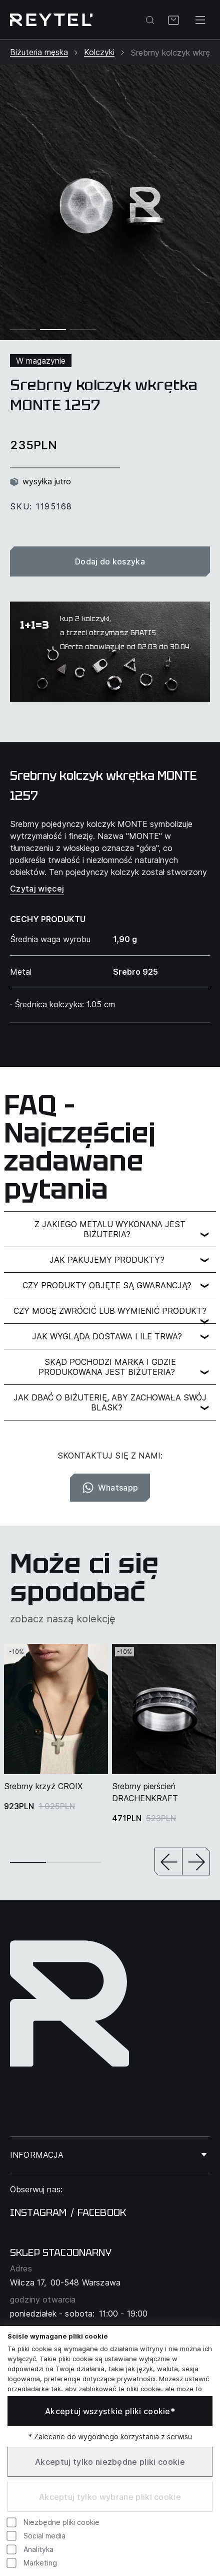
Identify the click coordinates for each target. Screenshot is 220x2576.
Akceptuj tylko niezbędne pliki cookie (110, 2462)
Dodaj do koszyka (110, 561)
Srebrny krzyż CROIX (43, 1786)
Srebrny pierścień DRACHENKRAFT (145, 1792)
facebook (102, 2212)
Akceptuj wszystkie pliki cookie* (110, 2411)
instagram (38, 2212)
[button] (168, 1862)
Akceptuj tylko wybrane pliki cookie (110, 2497)
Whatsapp (110, 1488)
